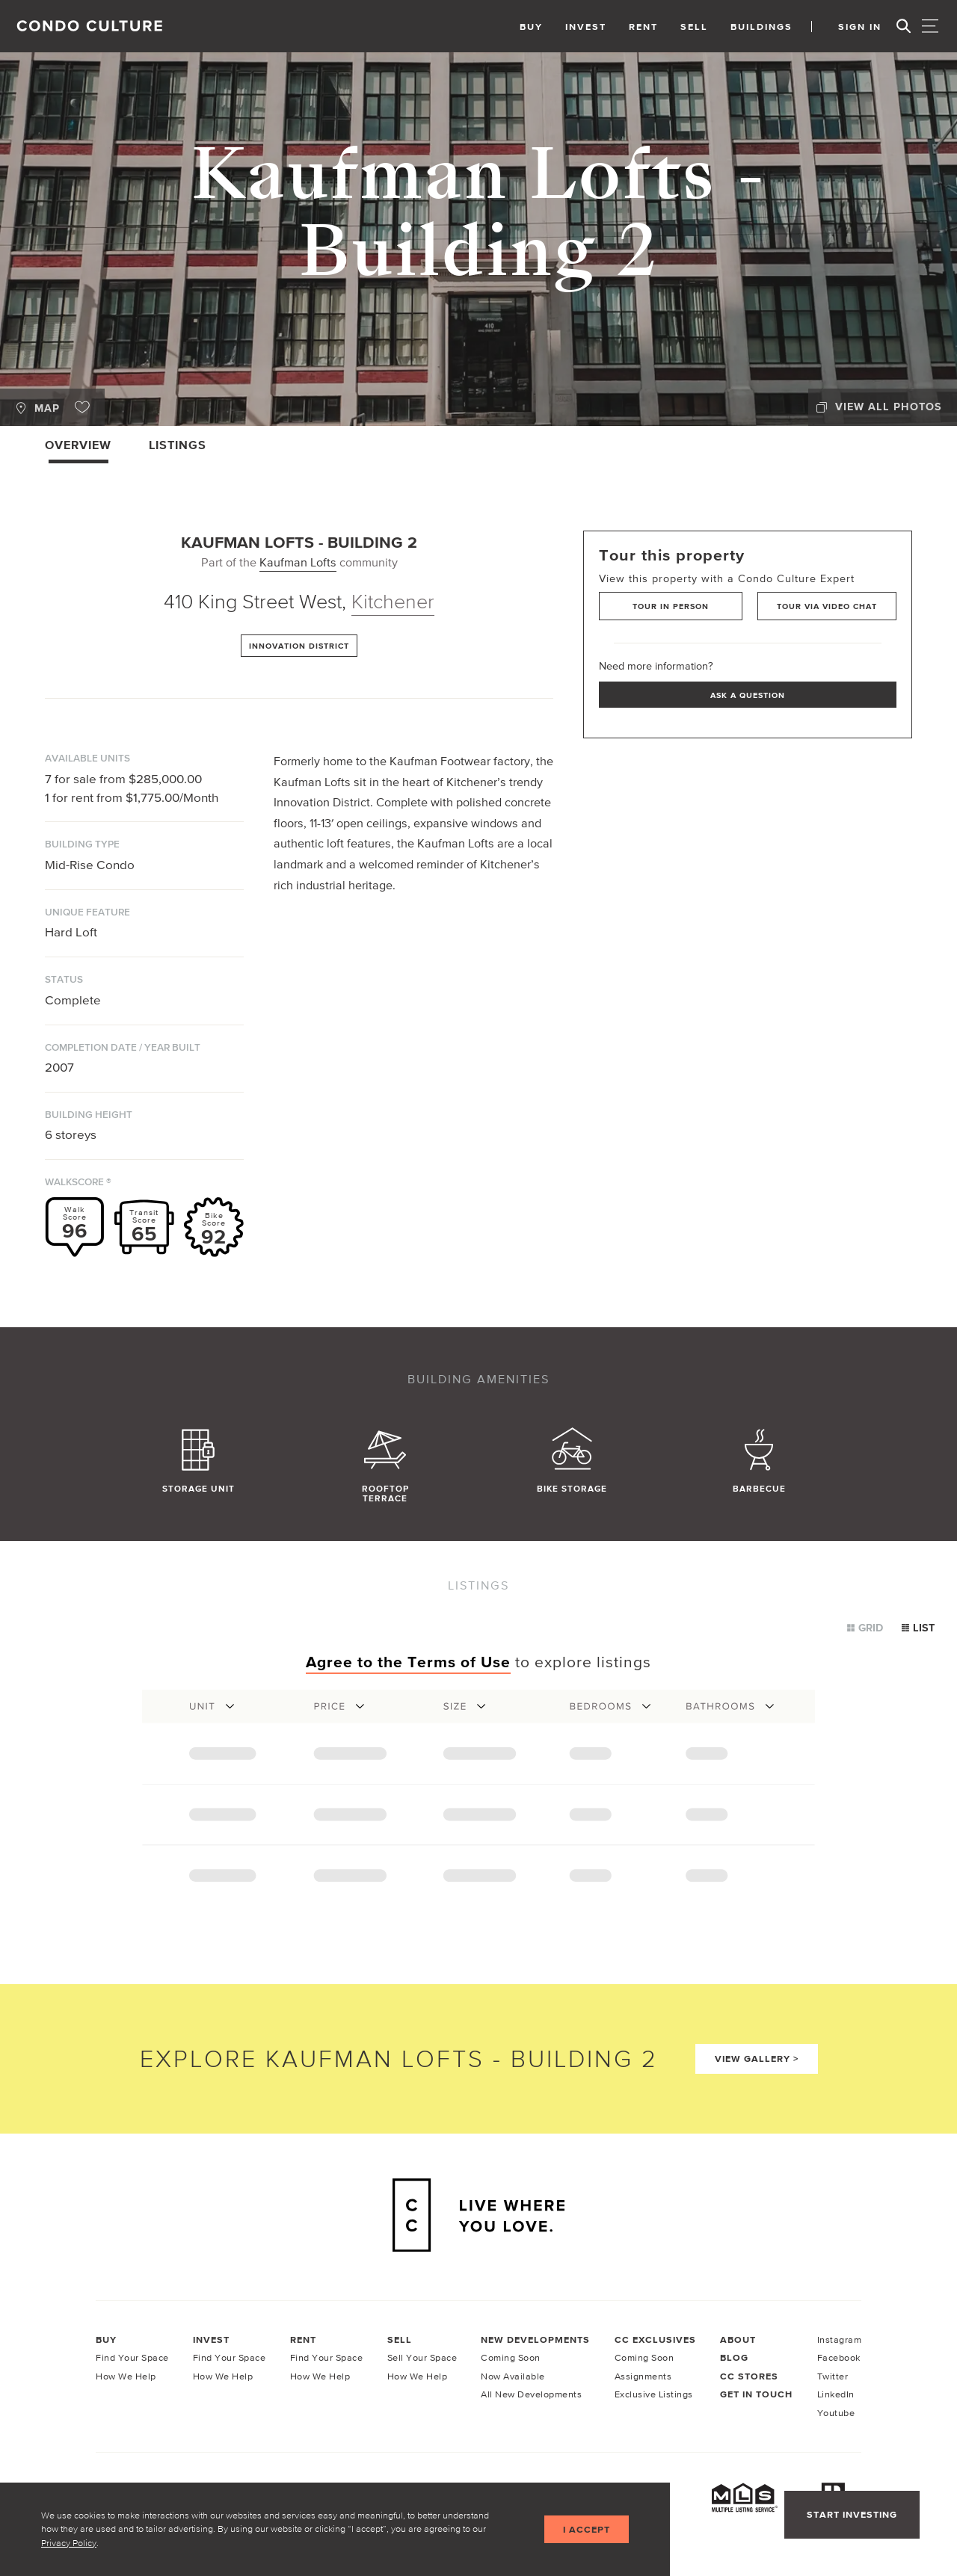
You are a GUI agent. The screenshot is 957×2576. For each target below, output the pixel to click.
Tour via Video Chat (827, 606)
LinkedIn (836, 2394)
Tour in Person (671, 606)
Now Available (513, 2376)
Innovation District (299, 645)
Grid (865, 1628)
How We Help (126, 2376)
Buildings (761, 26)
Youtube (836, 2412)
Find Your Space (132, 2357)
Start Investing (852, 2514)
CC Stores (749, 2376)
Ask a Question (747, 695)
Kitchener (392, 601)
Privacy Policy (68, 2542)
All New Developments (531, 2394)
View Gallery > (756, 2058)
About (738, 2339)
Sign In (859, 26)
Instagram (839, 2339)
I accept (586, 2529)
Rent (643, 26)
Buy (531, 26)
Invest (585, 26)
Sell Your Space (422, 2357)
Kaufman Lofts (297, 562)
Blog (734, 2357)
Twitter (833, 2376)
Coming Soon (511, 2357)
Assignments (643, 2376)
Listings (177, 444)
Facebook (839, 2357)
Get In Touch (756, 2394)
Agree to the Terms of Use (408, 1661)
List (918, 1628)
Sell (694, 26)
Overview (78, 444)
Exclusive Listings (654, 2394)
